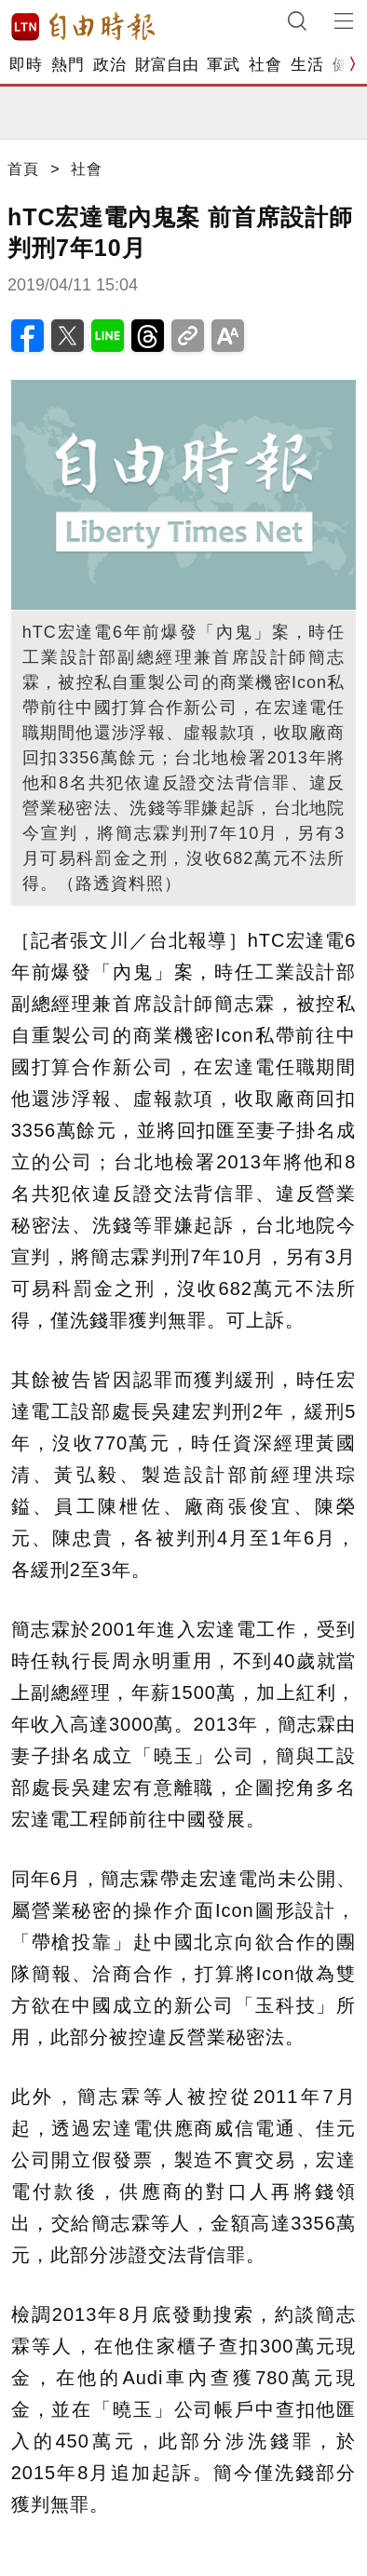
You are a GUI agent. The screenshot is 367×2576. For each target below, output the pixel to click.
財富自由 (166, 65)
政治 (109, 65)
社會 (265, 65)
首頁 (23, 169)
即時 (25, 65)
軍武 (223, 65)
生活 (307, 65)
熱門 (67, 65)
